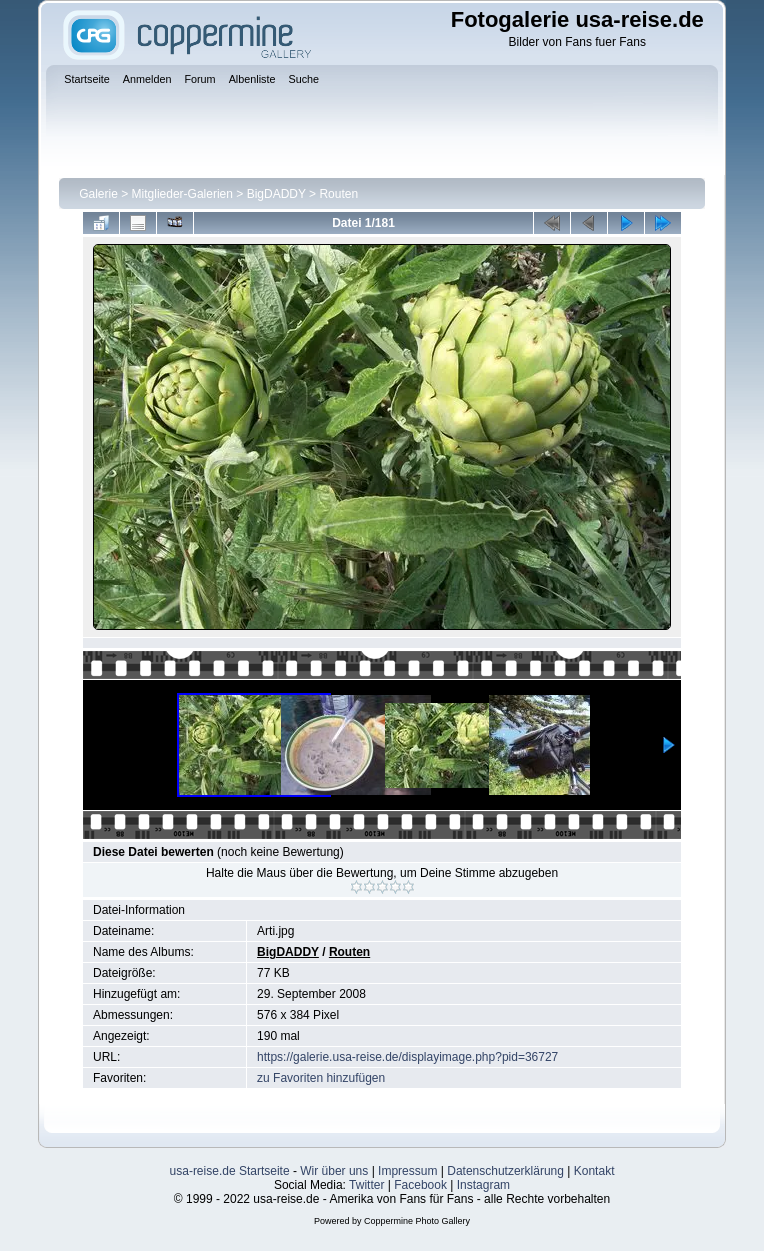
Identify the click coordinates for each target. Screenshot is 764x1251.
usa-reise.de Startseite (230, 1171)
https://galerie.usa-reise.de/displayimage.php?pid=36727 (407, 1057)
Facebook (420, 1185)
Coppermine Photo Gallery (417, 1221)
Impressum (407, 1171)
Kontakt (594, 1171)
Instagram (483, 1185)
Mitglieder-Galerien (182, 194)
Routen (338, 194)
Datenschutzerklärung (505, 1171)
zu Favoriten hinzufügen (321, 1078)
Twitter (366, 1185)
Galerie (98, 194)
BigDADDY (276, 194)
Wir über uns (334, 1171)
